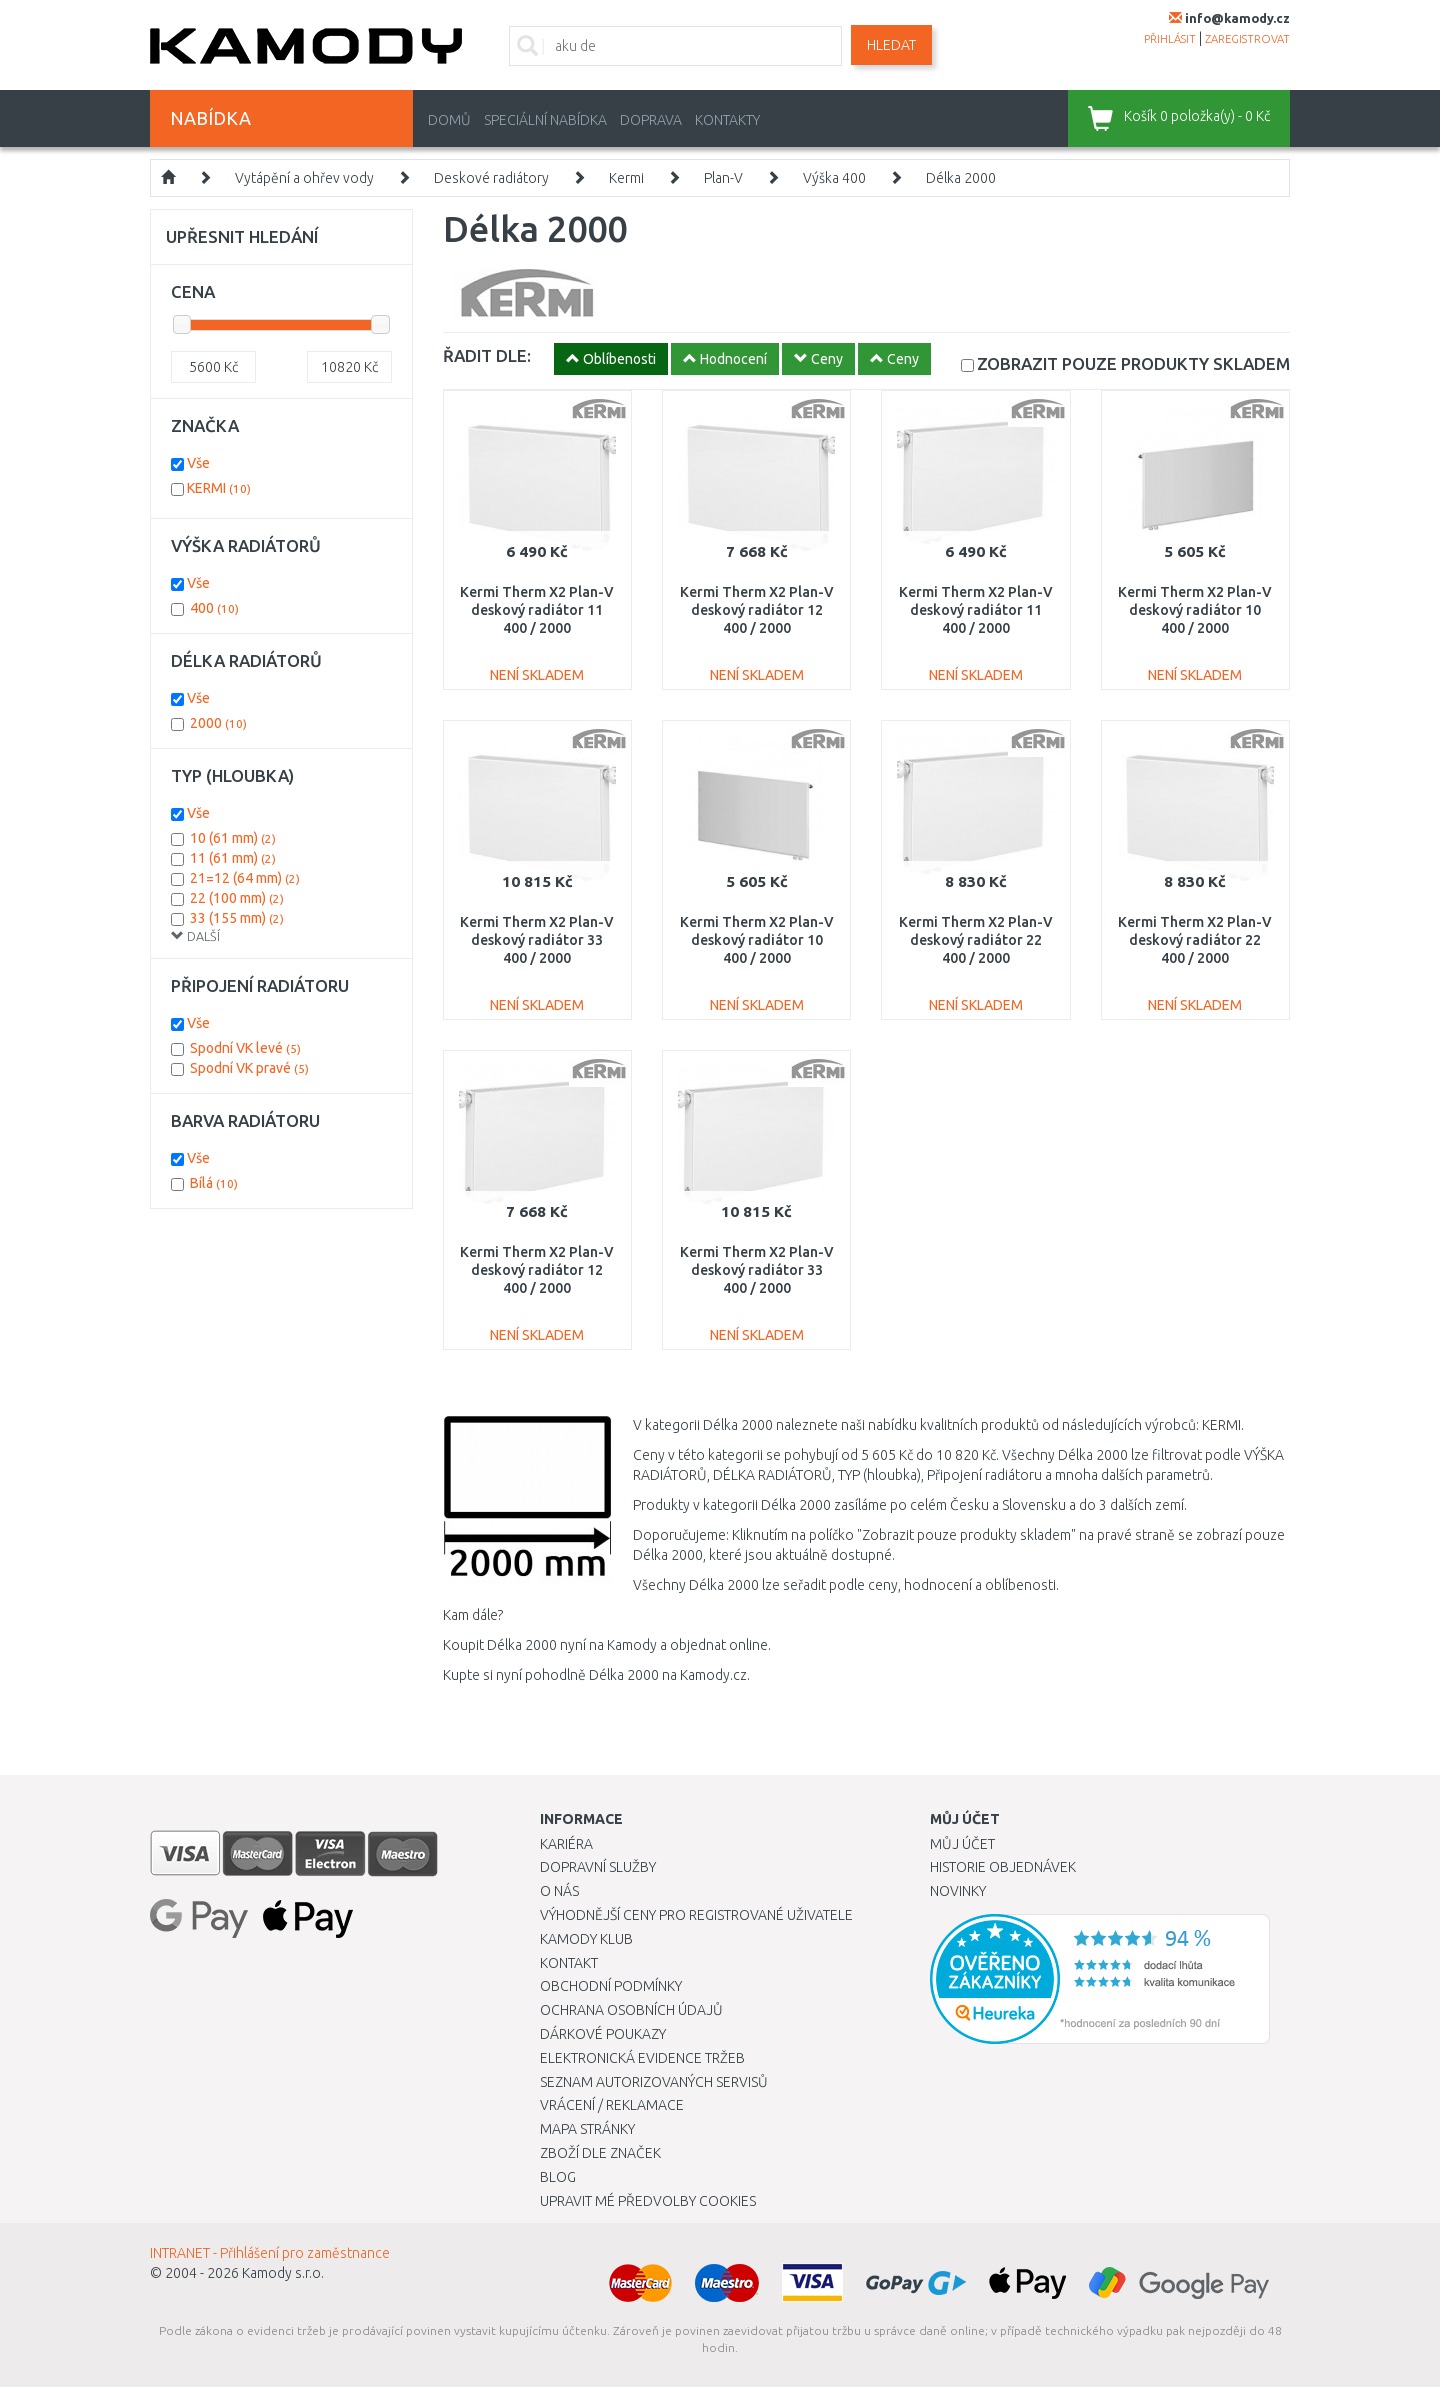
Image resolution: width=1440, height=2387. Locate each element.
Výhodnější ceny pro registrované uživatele (696, 1915)
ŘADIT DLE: (487, 355)
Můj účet (962, 1844)
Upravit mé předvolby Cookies (648, 2201)
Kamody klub (586, 1939)
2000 (218, 723)
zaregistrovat (1247, 39)
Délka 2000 (961, 178)
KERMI (219, 488)
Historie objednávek (1003, 1867)
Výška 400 (834, 178)
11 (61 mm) (233, 858)
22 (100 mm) (237, 898)
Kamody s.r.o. (283, 2273)
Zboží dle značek (600, 2153)
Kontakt (569, 1963)
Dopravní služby (598, 1867)
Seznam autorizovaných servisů (654, 2082)
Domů (449, 120)
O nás (559, 1891)
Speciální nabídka (545, 120)
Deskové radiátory (491, 178)
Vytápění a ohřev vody (304, 178)
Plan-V (723, 178)
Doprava (651, 120)
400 (214, 608)
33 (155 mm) (237, 918)
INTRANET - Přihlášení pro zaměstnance (270, 2253)
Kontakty (727, 120)
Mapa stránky (587, 2129)
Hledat (891, 45)
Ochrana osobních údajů (631, 2010)
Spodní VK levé (245, 1048)
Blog (558, 2177)
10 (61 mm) (233, 838)
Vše (198, 463)
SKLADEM (1133, 363)
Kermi (626, 178)
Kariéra (566, 1844)
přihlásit (1170, 39)
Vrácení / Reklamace (612, 2105)
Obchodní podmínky (611, 1986)
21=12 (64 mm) (245, 878)
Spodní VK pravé (249, 1068)
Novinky (958, 1891)
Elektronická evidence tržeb (642, 2058)
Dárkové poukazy (603, 2034)
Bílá (214, 1183)
